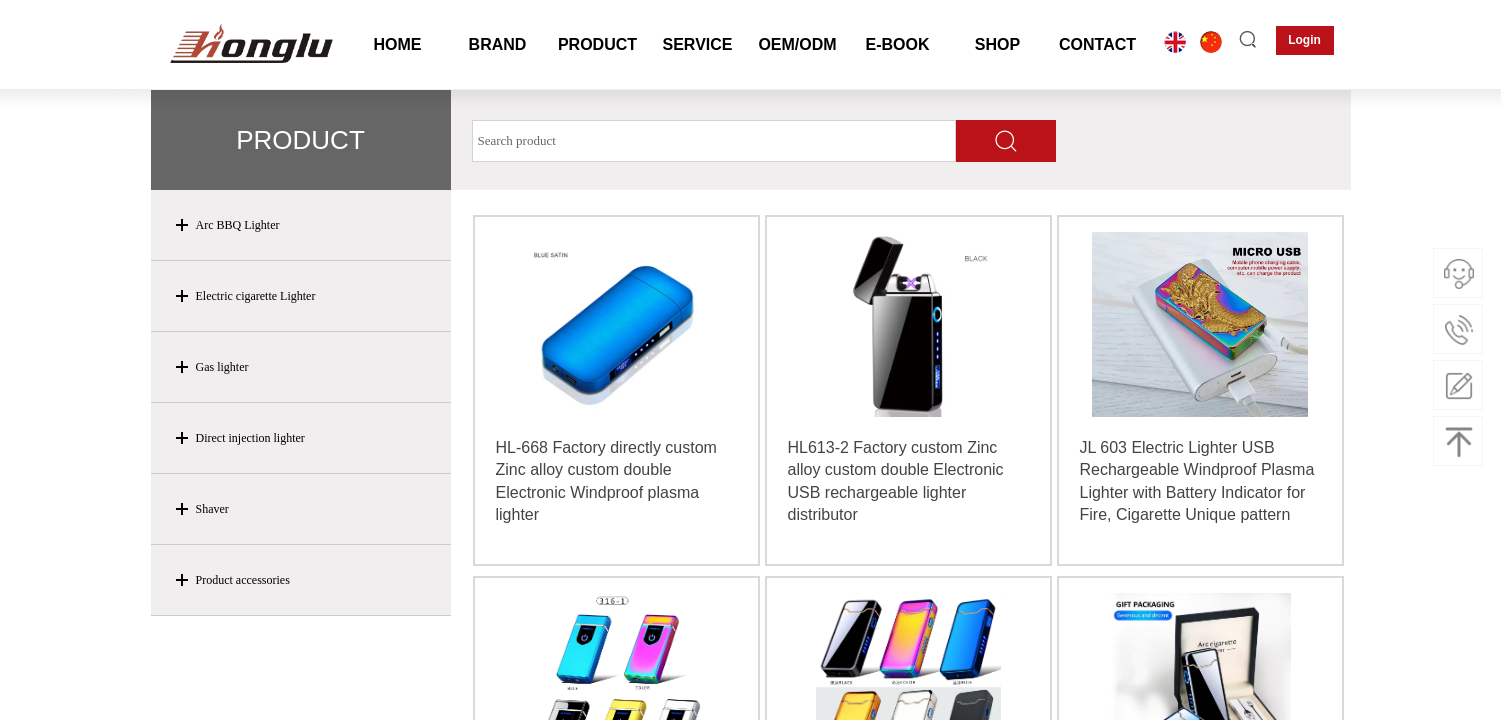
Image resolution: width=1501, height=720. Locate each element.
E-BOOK (898, 44)
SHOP (997, 44)
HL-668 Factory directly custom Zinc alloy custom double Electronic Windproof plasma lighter (606, 481)
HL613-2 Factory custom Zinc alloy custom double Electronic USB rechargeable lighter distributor (896, 481)
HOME (398, 44)
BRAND (498, 44)
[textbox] (714, 141)
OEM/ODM (797, 44)
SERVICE (698, 44)
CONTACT (1097, 44)
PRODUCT (597, 44)
